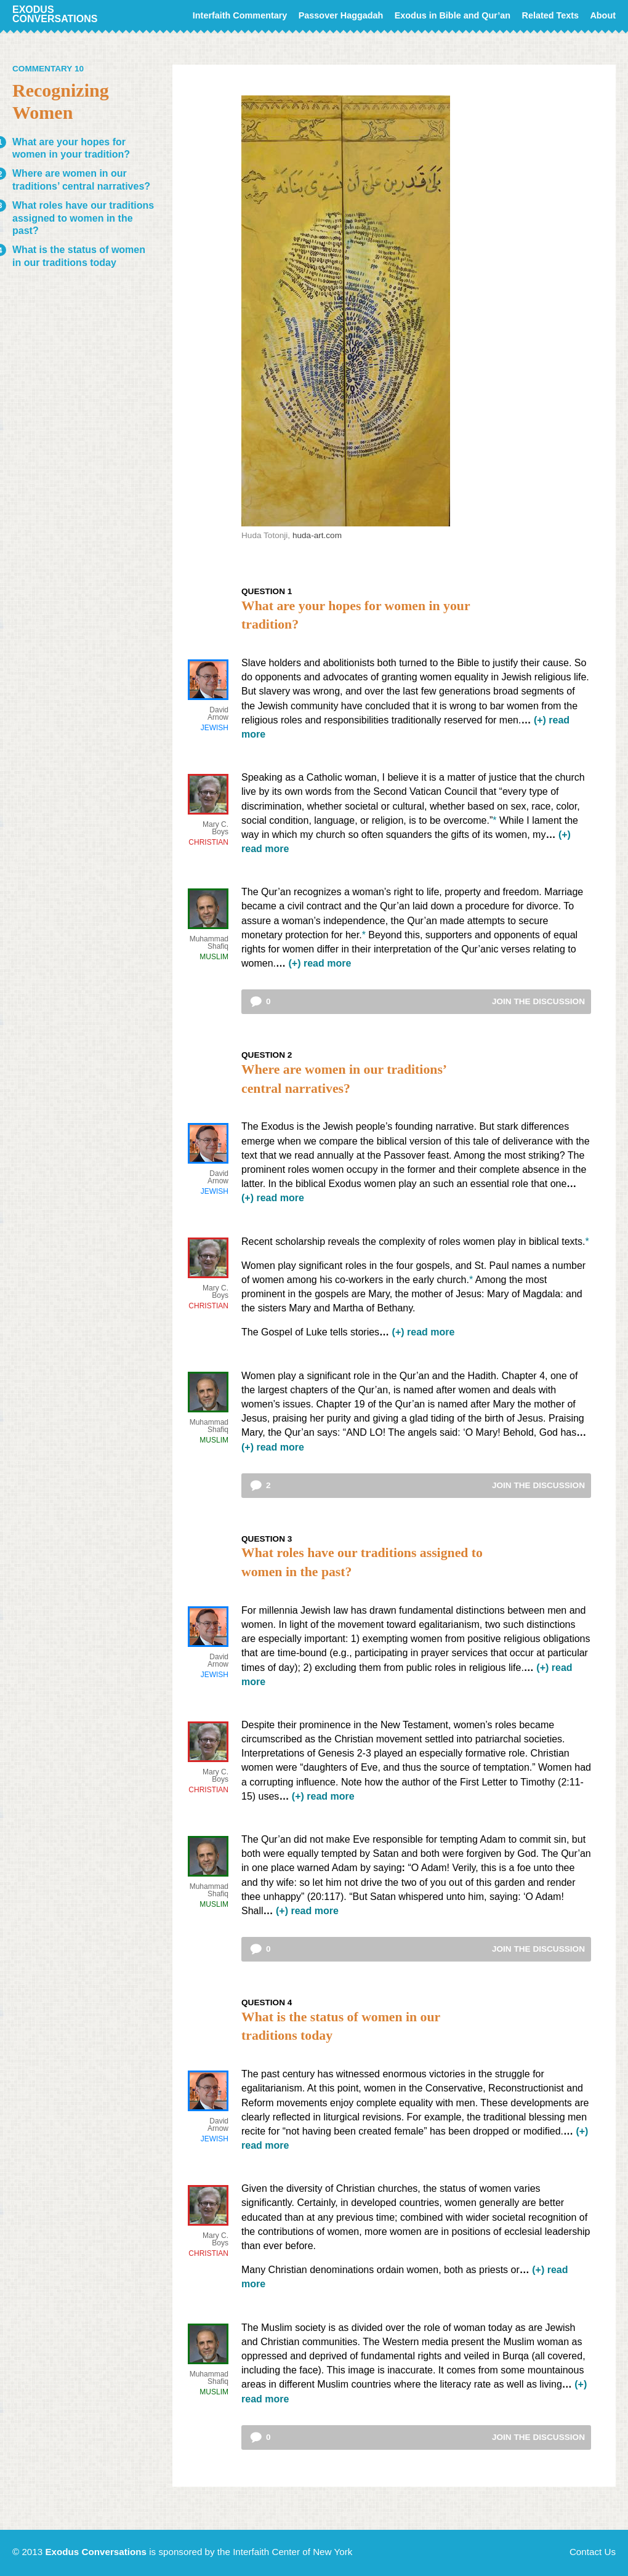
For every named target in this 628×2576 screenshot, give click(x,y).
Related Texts (550, 15)
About (603, 15)
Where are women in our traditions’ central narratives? (81, 179)
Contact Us (593, 2551)
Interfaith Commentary (240, 15)
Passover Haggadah (341, 15)
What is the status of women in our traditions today (78, 256)
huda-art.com (317, 535)
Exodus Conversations (54, 14)
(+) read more (319, 963)
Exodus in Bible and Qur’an (452, 15)
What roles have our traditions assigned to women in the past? (83, 218)
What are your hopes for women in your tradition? (71, 148)
